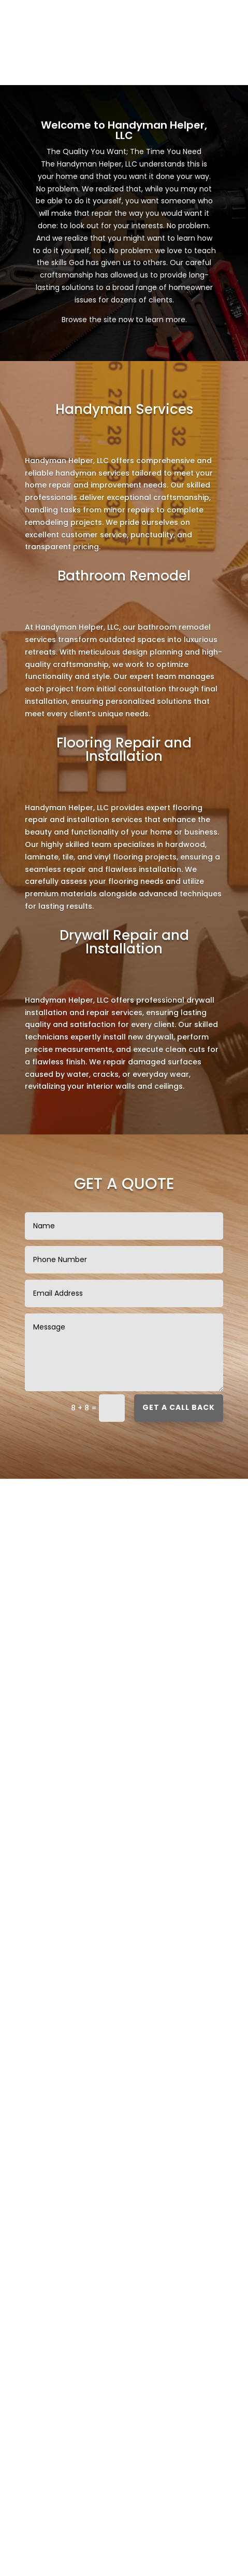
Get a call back (178, 1407)
